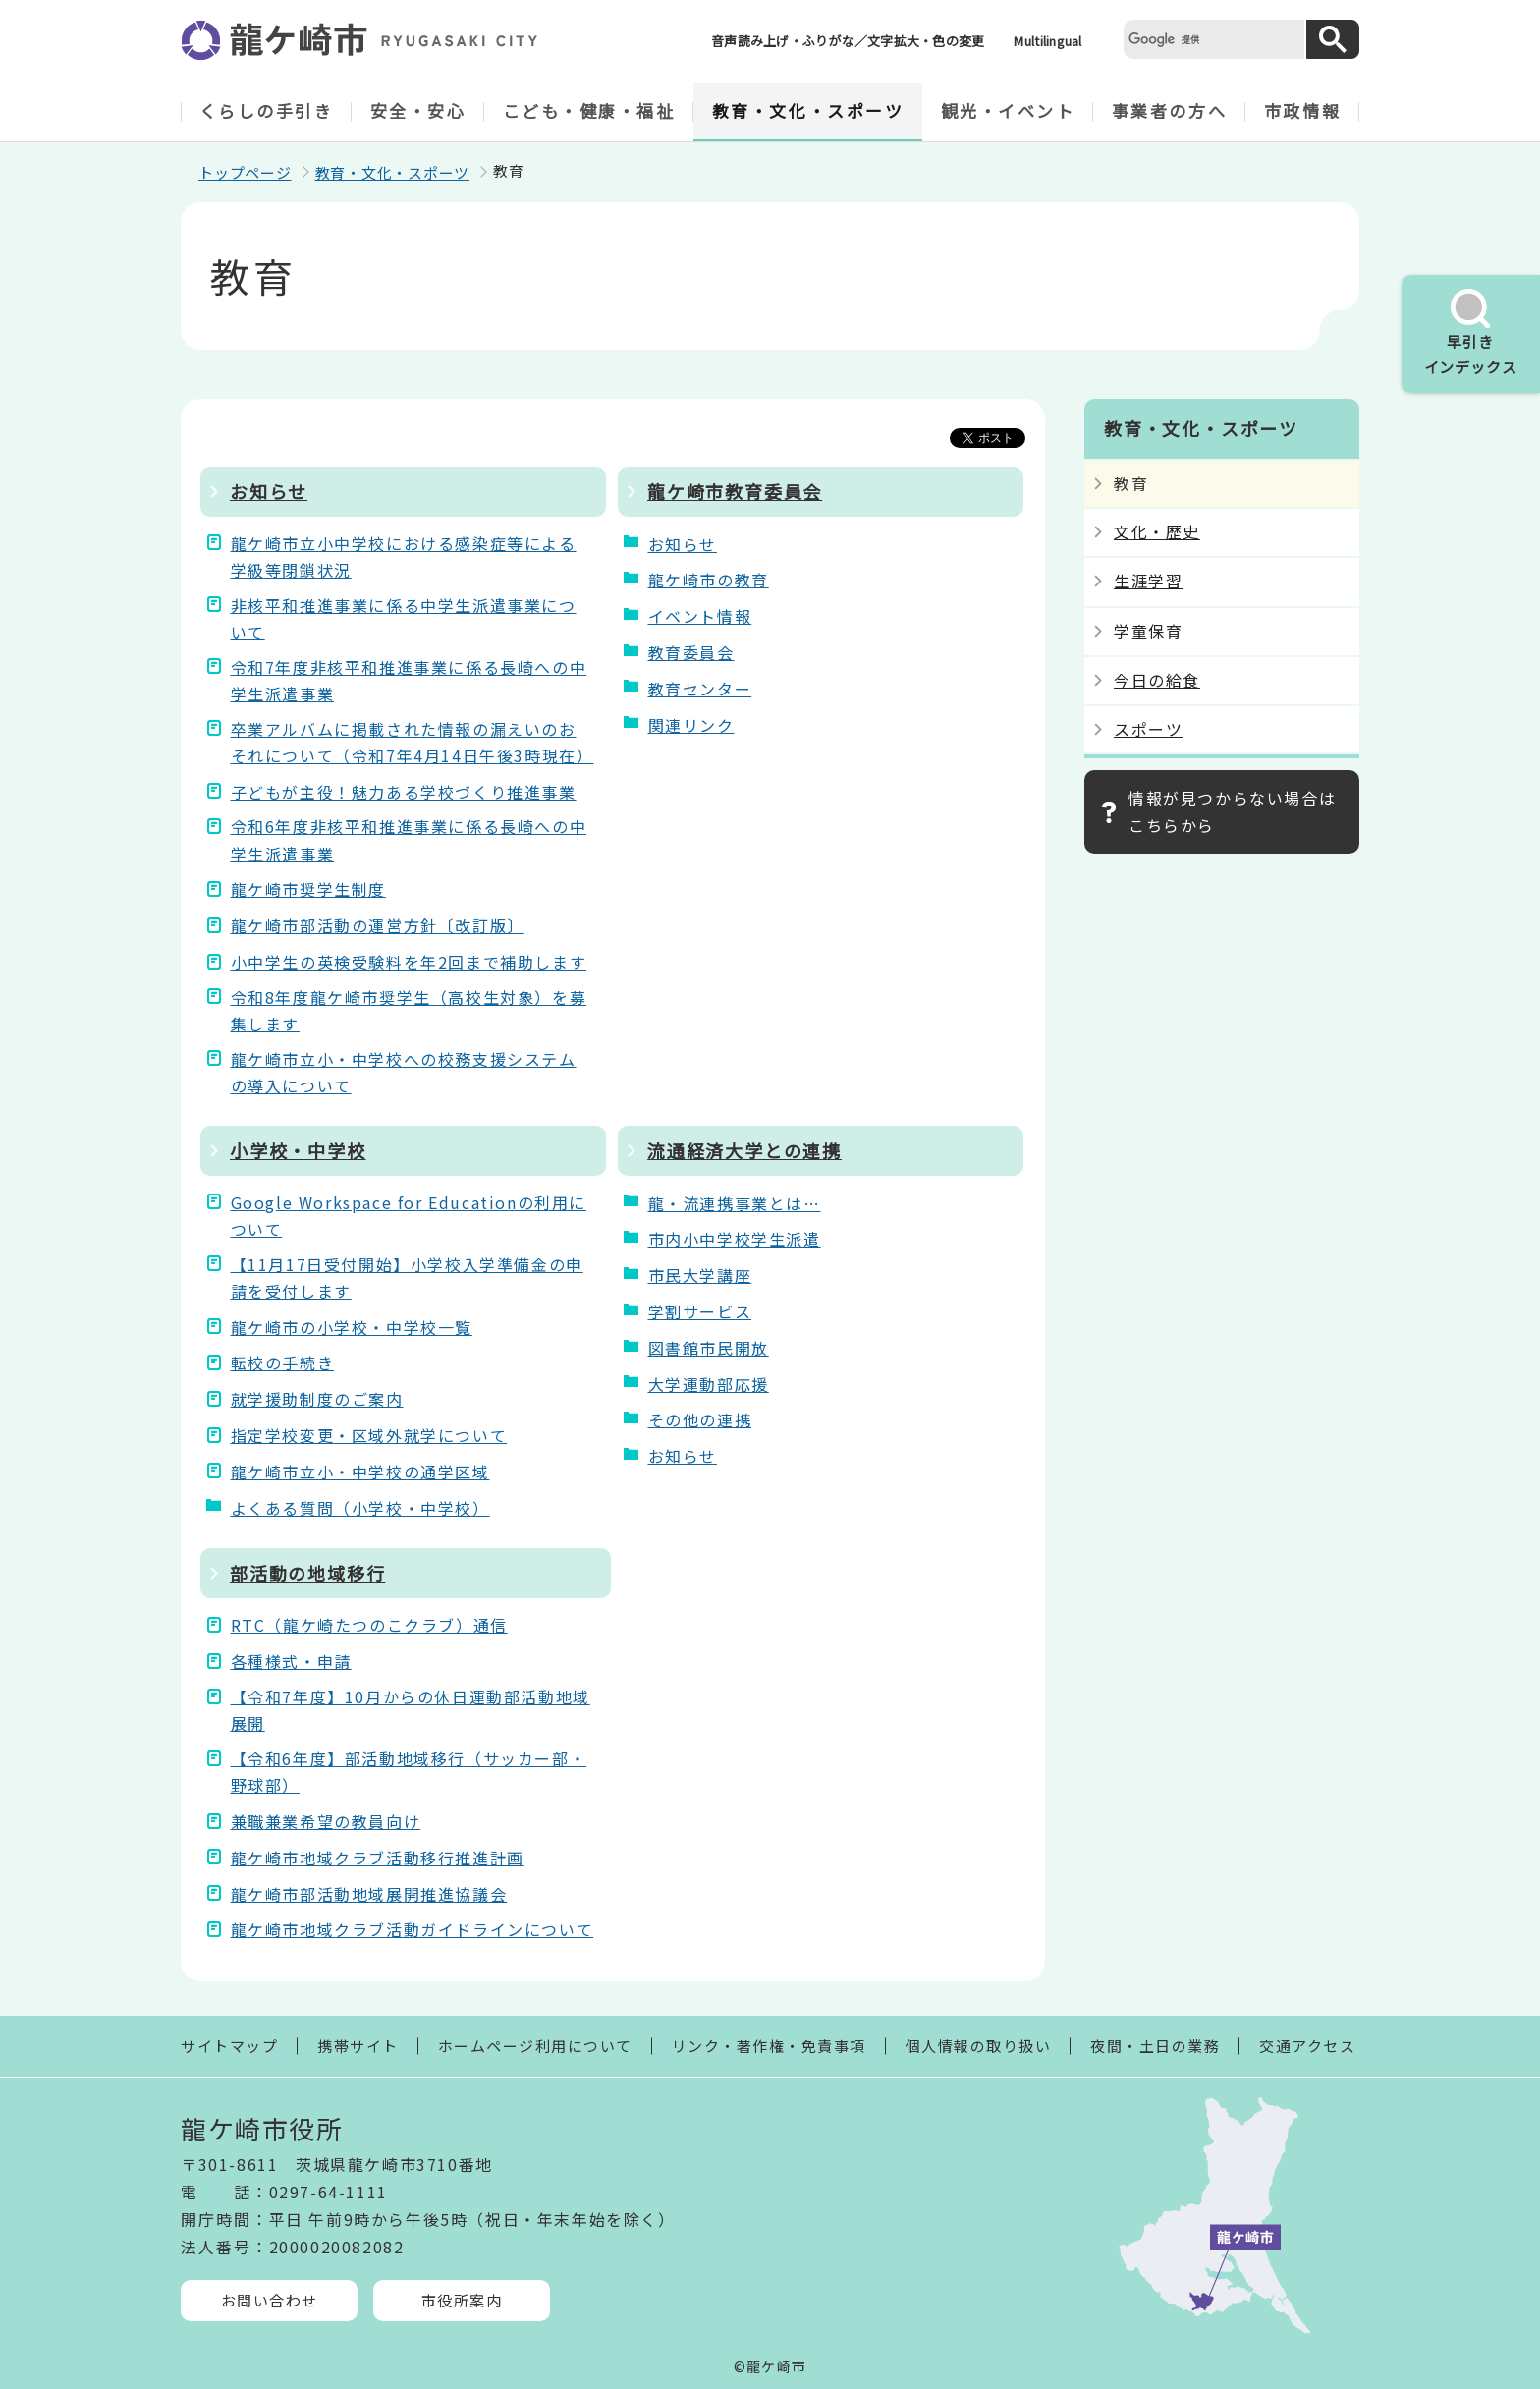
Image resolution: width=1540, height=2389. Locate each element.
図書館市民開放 (708, 1348)
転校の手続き (283, 1362)
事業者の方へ (1169, 110)
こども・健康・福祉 (589, 110)
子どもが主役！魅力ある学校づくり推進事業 (404, 792)
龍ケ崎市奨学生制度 (308, 889)
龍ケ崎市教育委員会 (734, 491)
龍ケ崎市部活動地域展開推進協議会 (369, 1894)
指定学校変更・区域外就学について (369, 1435)
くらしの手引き (266, 110)
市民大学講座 (700, 1275)
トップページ (245, 172)
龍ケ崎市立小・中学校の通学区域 (360, 1471)
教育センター (700, 688)
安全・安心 (418, 110)
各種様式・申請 (291, 1661)
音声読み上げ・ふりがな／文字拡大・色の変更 (847, 40)
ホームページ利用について (535, 2045)
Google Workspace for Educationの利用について (408, 1216)
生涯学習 (1148, 580)
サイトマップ (229, 2045)
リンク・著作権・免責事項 (769, 2045)
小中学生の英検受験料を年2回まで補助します (409, 961)
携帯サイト (358, 2045)
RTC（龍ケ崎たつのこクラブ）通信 (369, 1625)
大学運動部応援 (708, 1384)
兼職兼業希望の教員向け (326, 1821)
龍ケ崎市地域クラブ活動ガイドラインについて (412, 1929)
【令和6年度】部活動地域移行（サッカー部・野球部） (409, 1772)
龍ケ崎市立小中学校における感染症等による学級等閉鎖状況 (404, 556)
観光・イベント (1008, 110)
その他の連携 (700, 1419)
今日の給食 (1157, 680)
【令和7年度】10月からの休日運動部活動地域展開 (410, 1710)
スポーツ (1148, 729)
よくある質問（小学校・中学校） (360, 1508)
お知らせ (268, 491)
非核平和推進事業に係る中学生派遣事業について (404, 618)
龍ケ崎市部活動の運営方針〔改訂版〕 (377, 925)
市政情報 (1302, 110)
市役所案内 (462, 2300)
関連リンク (691, 725)
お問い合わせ (269, 2300)
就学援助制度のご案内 (317, 1399)
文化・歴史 (1157, 531)
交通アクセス (1307, 2045)
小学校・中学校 (298, 1150)
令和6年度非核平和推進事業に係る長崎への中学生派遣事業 (409, 839)
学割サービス (700, 1311)
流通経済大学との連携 (744, 1150)
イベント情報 (700, 616)
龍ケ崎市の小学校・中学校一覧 (351, 1327)
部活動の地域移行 (307, 1572)
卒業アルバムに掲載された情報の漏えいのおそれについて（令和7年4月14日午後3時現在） (411, 742)
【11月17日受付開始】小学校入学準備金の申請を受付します (407, 1277)
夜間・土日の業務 (1155, 2045)
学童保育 (1148, 630)
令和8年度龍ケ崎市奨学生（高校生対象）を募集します (409, 1010)
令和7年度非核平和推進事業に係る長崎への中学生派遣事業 (409, 680)
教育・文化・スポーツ (808, 110)
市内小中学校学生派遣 (734, 1238)
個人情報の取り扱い (979, 2045)
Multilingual (1047, 40)
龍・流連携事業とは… (734, 1203)
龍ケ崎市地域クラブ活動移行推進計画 (377, 1857)
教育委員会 (691, 652)
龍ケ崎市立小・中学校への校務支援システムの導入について (404, 1072)
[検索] (1211, 39)
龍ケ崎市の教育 (708, 579)
